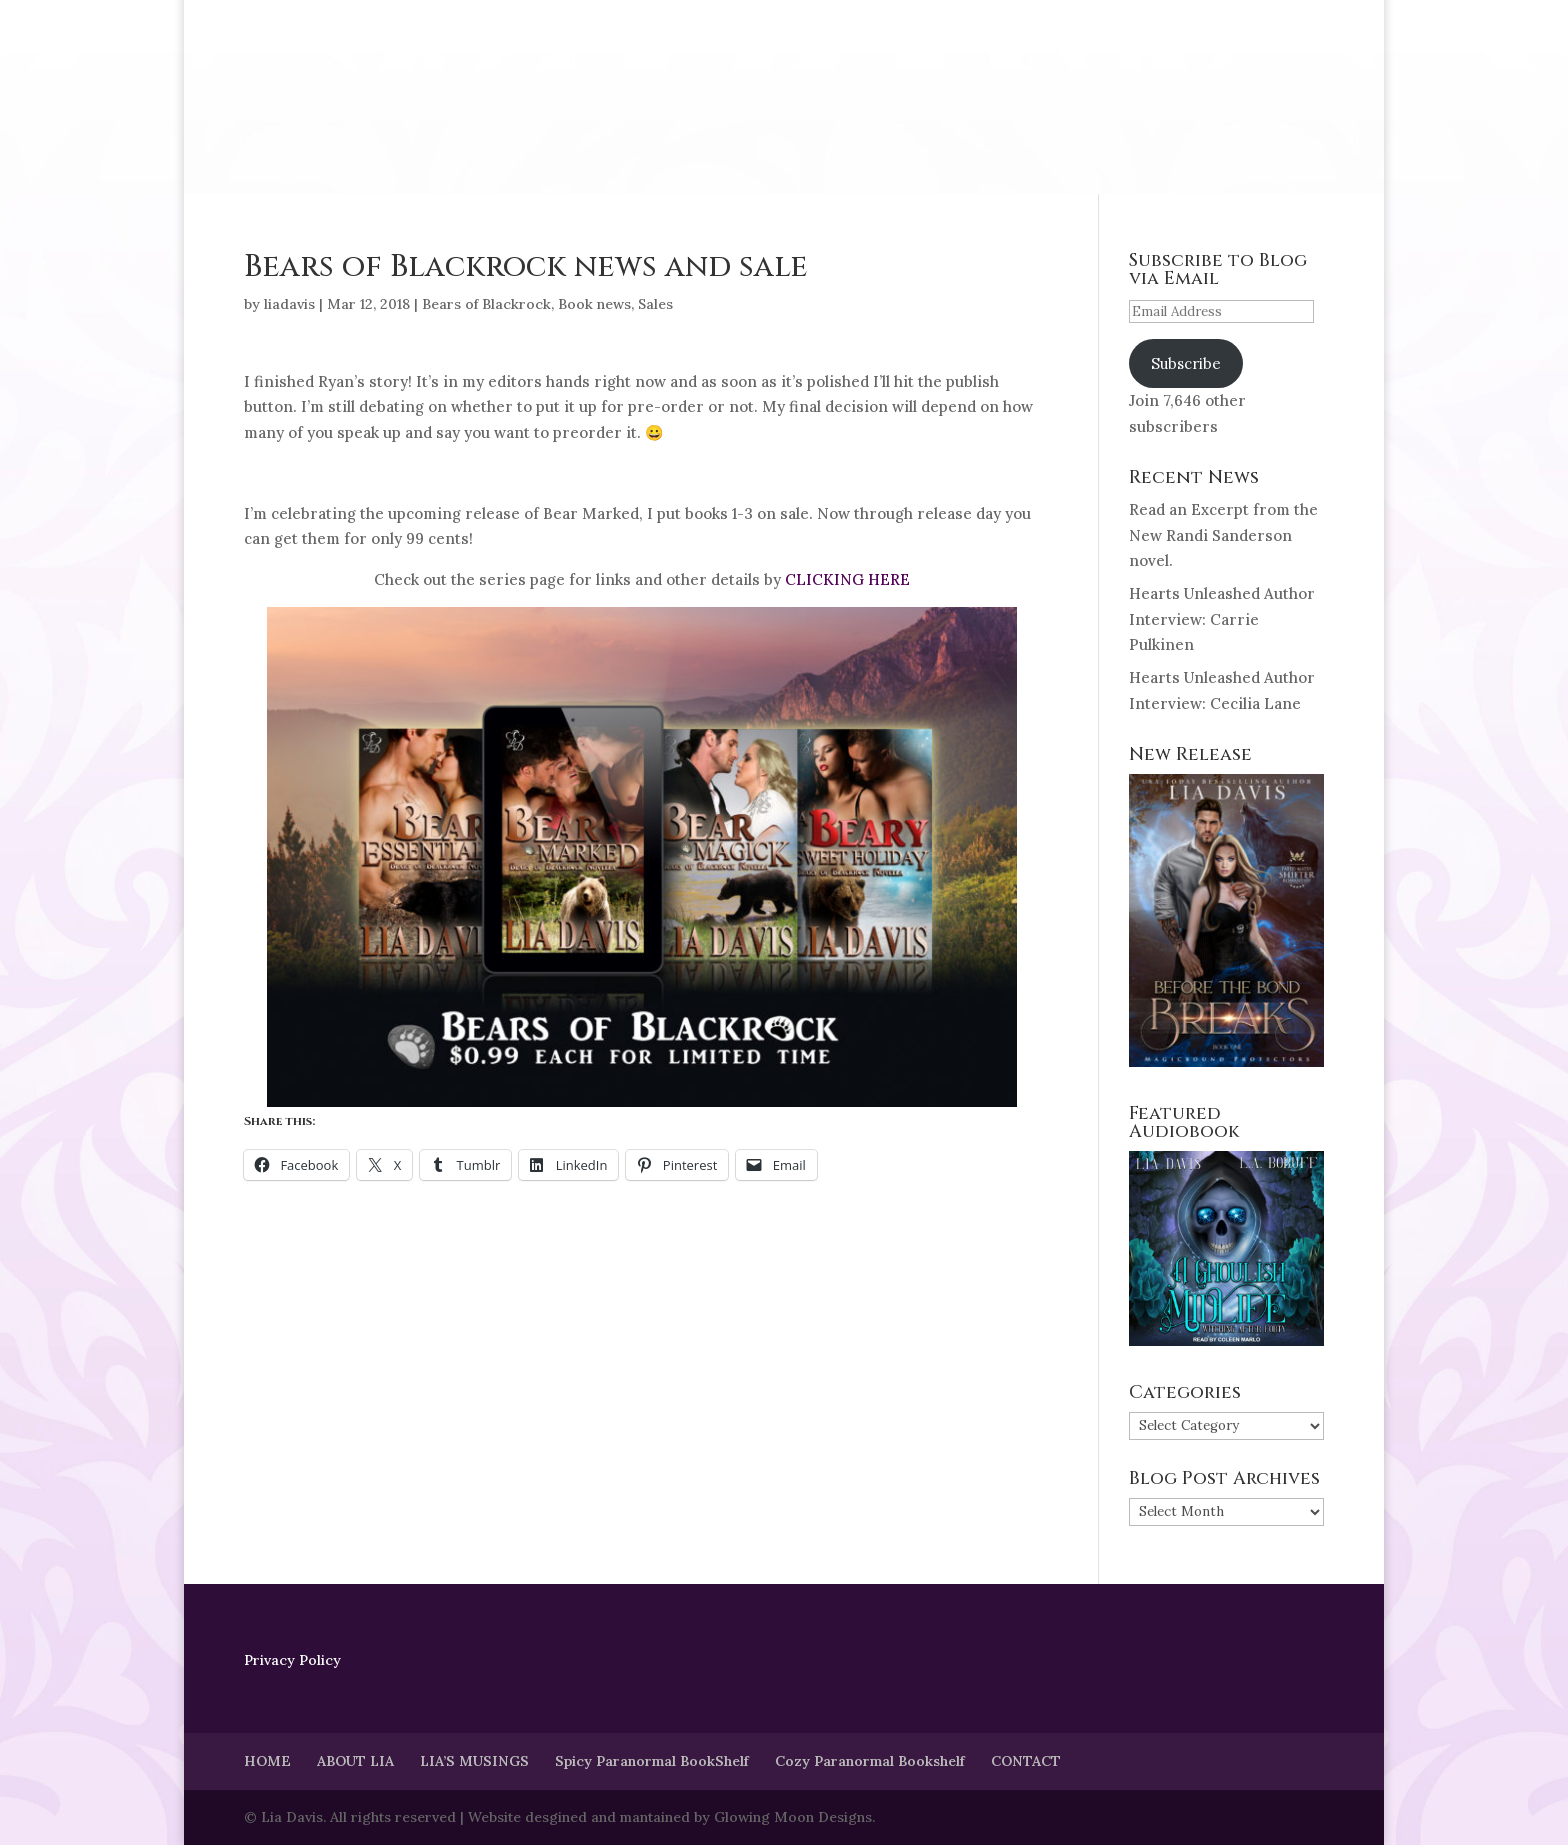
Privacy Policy (292, 1660)
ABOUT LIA (355, 1761)
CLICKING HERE (847, 579)
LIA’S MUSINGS (474, 1761)
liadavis (289, 304)
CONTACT (1026, 1761)
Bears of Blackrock (486, 304)
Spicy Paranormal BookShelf (652, 1761)
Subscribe (1186, 363)
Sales (655, 304)
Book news (594, 304)
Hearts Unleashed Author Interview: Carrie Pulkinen (1222, 619)
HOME (267, 1761)
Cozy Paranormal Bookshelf (870, 1761)
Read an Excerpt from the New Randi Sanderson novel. (1223, 535)
